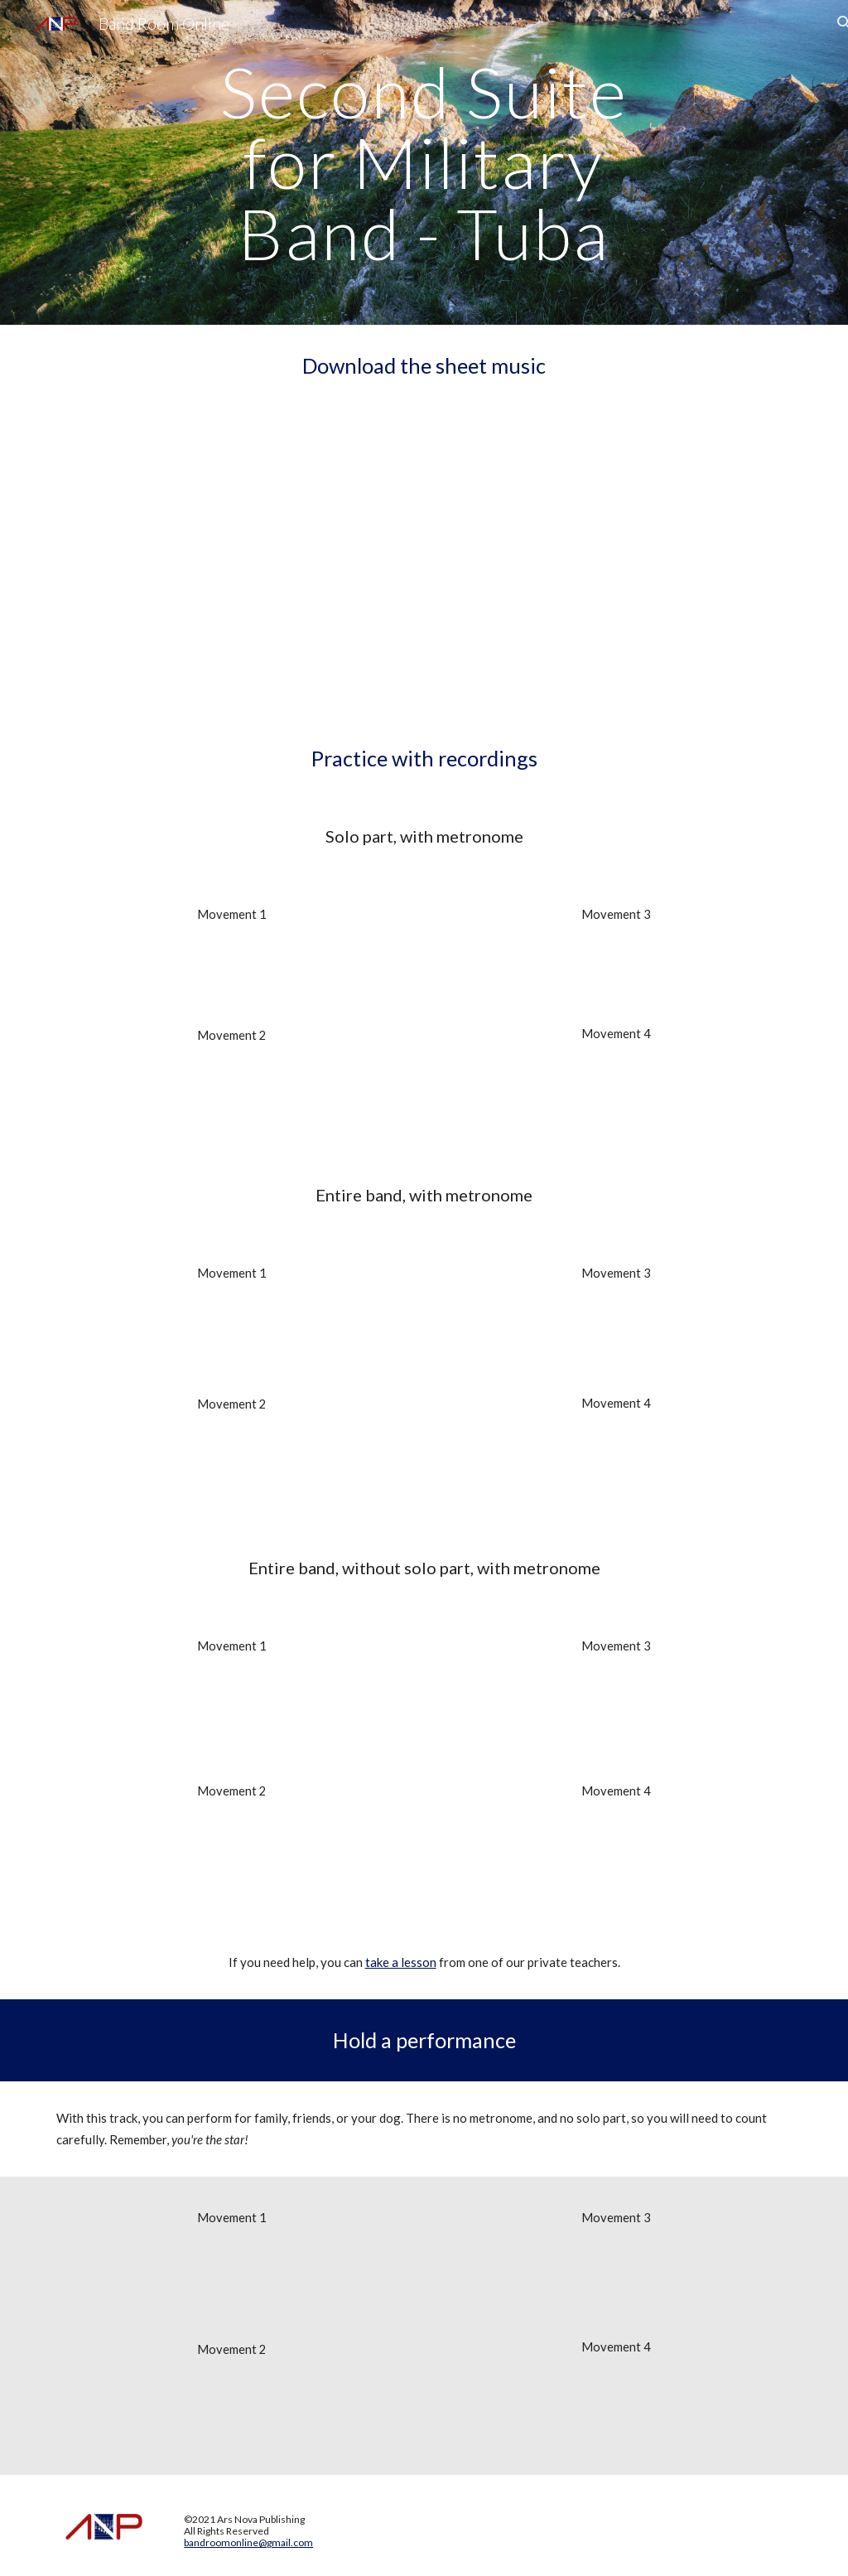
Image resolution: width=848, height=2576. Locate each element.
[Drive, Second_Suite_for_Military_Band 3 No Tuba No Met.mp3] (616, 2283)
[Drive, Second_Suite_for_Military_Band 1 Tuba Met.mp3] (232, 975)
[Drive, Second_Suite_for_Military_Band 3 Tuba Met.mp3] (616, 975)
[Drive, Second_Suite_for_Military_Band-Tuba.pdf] (424, 562)
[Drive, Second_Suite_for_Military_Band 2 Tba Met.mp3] (232, 1097)
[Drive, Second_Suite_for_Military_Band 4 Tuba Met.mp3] (616, 1095)
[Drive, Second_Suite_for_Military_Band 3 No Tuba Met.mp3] (616, 1719)
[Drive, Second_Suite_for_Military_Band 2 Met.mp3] (232, 1468)
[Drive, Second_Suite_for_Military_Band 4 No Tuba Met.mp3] (616, 1858)
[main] (423, 162)
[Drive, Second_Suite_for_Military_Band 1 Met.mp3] (232, 1338)
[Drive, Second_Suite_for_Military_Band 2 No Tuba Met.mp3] (232, 1859)
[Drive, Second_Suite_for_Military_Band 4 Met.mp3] (616, 1466)
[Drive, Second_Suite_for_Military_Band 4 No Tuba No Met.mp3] (616, 2412)
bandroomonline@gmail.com (248, 2542)
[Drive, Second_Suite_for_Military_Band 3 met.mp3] (616, 1338)
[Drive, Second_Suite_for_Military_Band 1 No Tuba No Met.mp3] (232, 2284)
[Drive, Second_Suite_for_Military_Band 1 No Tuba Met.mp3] (232, 1719)
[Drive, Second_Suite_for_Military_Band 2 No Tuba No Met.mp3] (232, 2414)
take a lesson (400, 1962)
